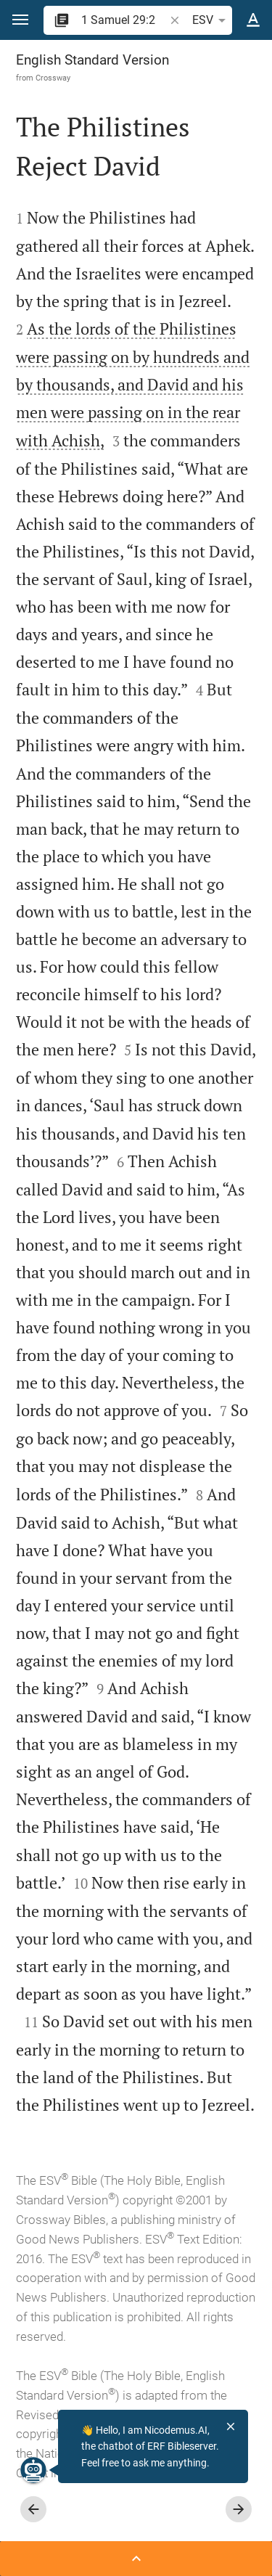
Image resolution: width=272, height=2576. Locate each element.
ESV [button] (211, 20)
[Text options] (253, 20)
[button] (20, 20)
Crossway (53, 78)
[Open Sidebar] (136, 2558)
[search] (124, 20)
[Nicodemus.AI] (33, 2470)
